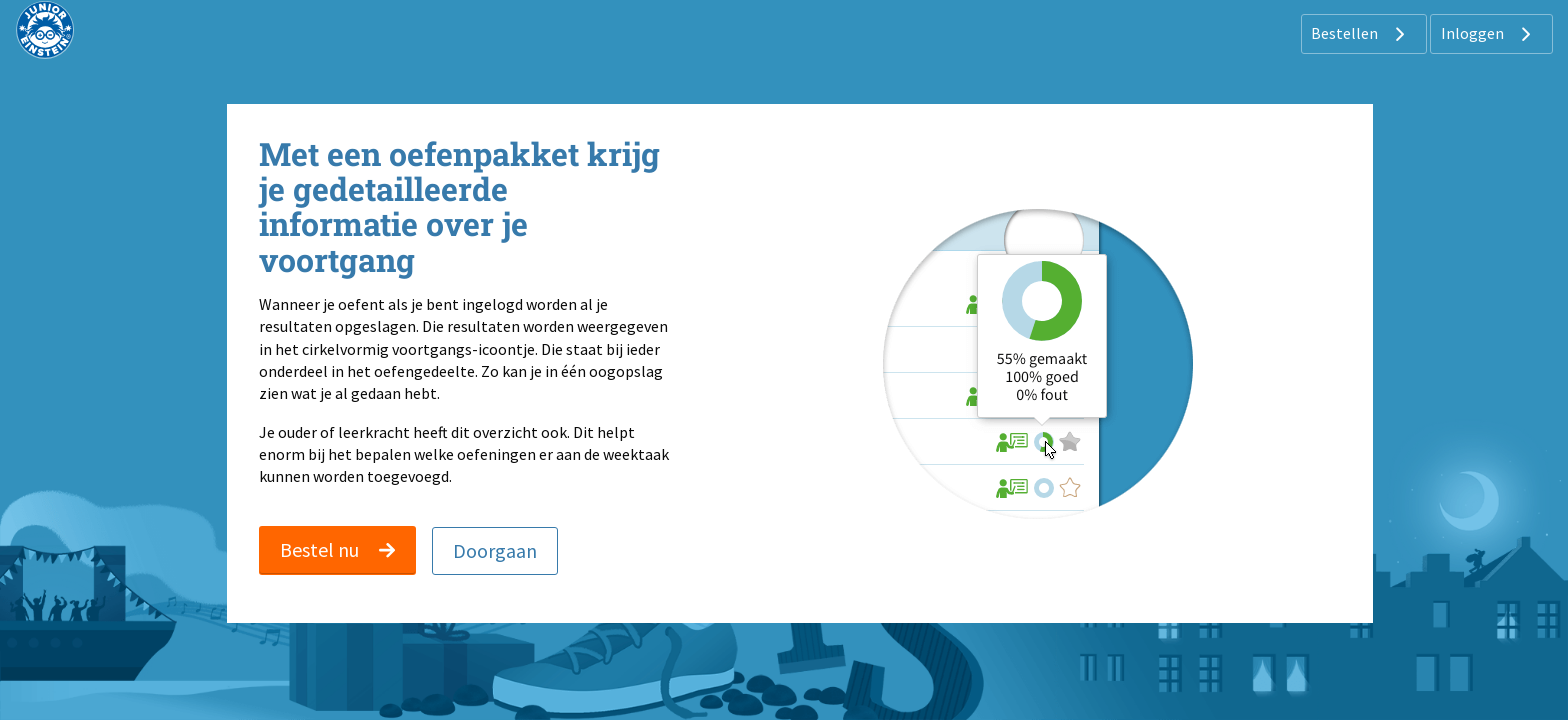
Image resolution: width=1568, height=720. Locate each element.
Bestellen (1360, 34)
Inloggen (1488, 34)
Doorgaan (495, 550)
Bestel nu (337, 549)
